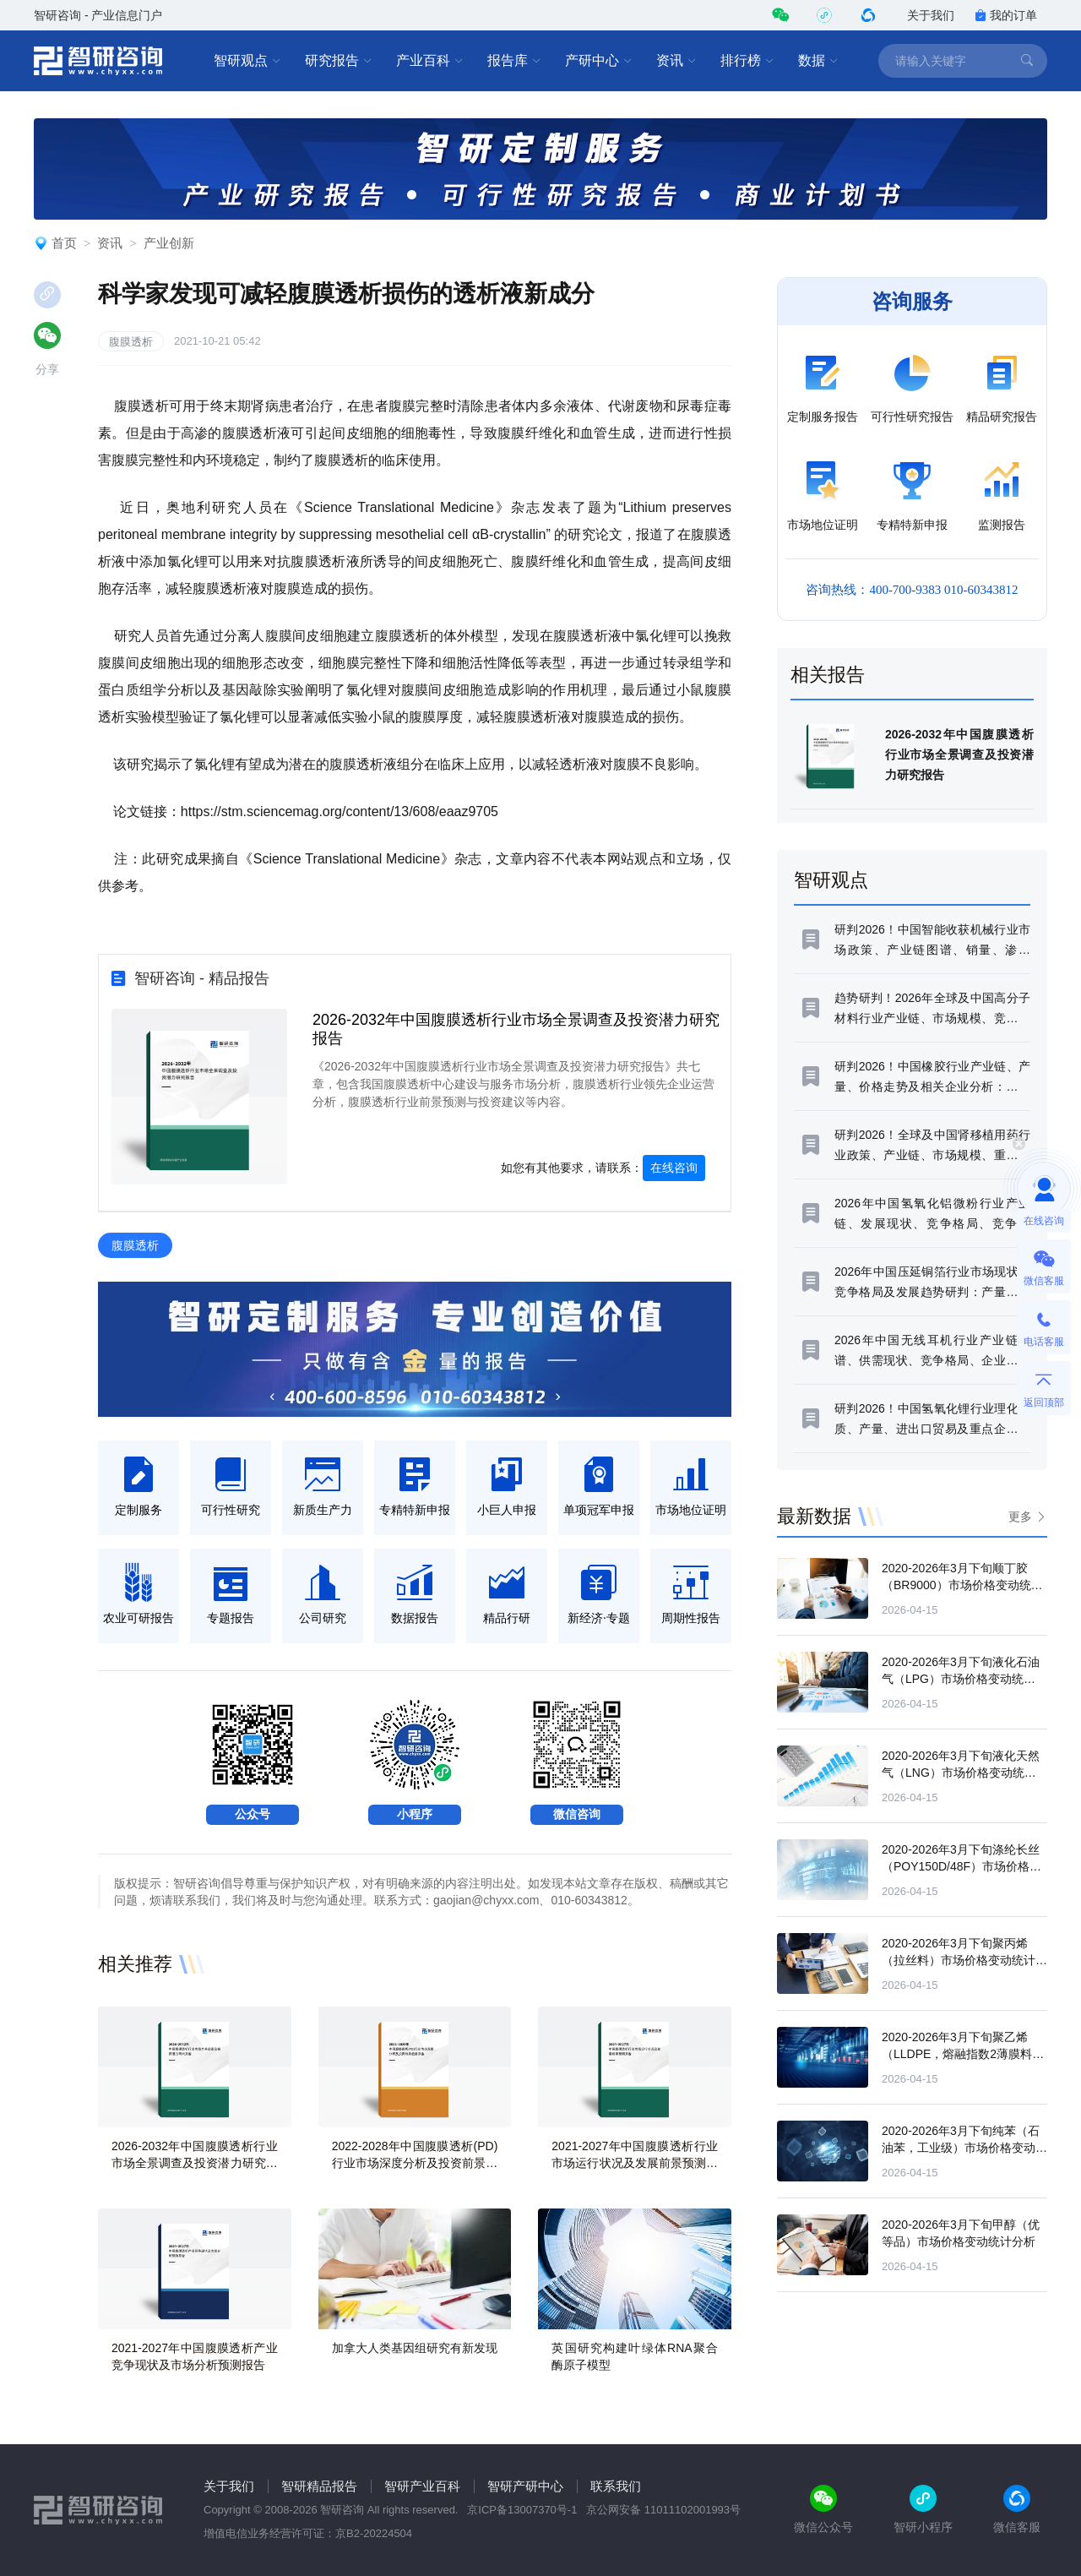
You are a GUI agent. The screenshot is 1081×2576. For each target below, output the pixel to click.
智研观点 (247, 60)
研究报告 (338, 60)
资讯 (676, 60)
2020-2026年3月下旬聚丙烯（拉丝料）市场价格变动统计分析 (964, 1960)
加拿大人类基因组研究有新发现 (414, 2348)
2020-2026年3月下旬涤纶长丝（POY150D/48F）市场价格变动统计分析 (961, 1866)
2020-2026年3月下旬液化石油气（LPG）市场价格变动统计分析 (964, 1678)
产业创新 (169, 243)
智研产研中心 (525, 2486)
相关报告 (827, 674)
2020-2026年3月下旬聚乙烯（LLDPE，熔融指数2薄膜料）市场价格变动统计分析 (963, 2054)
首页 (64, 243)
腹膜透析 (131, 341)
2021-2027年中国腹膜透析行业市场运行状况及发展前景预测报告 (634, 2163)
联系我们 (615, 2486)
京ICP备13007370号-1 (522, 2509)
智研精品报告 (319, 2486)
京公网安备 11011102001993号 (663, 2509)
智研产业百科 (422, 2486)
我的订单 (1006, 15)
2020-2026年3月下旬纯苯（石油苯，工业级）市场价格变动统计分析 (964, 2147)
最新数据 (814, 1516)
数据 (818, 60)
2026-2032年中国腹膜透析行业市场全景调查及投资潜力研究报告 (194, 2163)
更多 (1020, 1516)
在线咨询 (674, 1167)
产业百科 (430, 60)
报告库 (514, 60)
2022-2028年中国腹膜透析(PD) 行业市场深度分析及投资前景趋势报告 (415, 2163)
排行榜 (747, 60)
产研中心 (599, 60)
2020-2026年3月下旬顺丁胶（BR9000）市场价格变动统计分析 (962, 1585)
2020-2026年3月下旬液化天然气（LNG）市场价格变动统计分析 (961, 1772)
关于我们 (930, 15)
